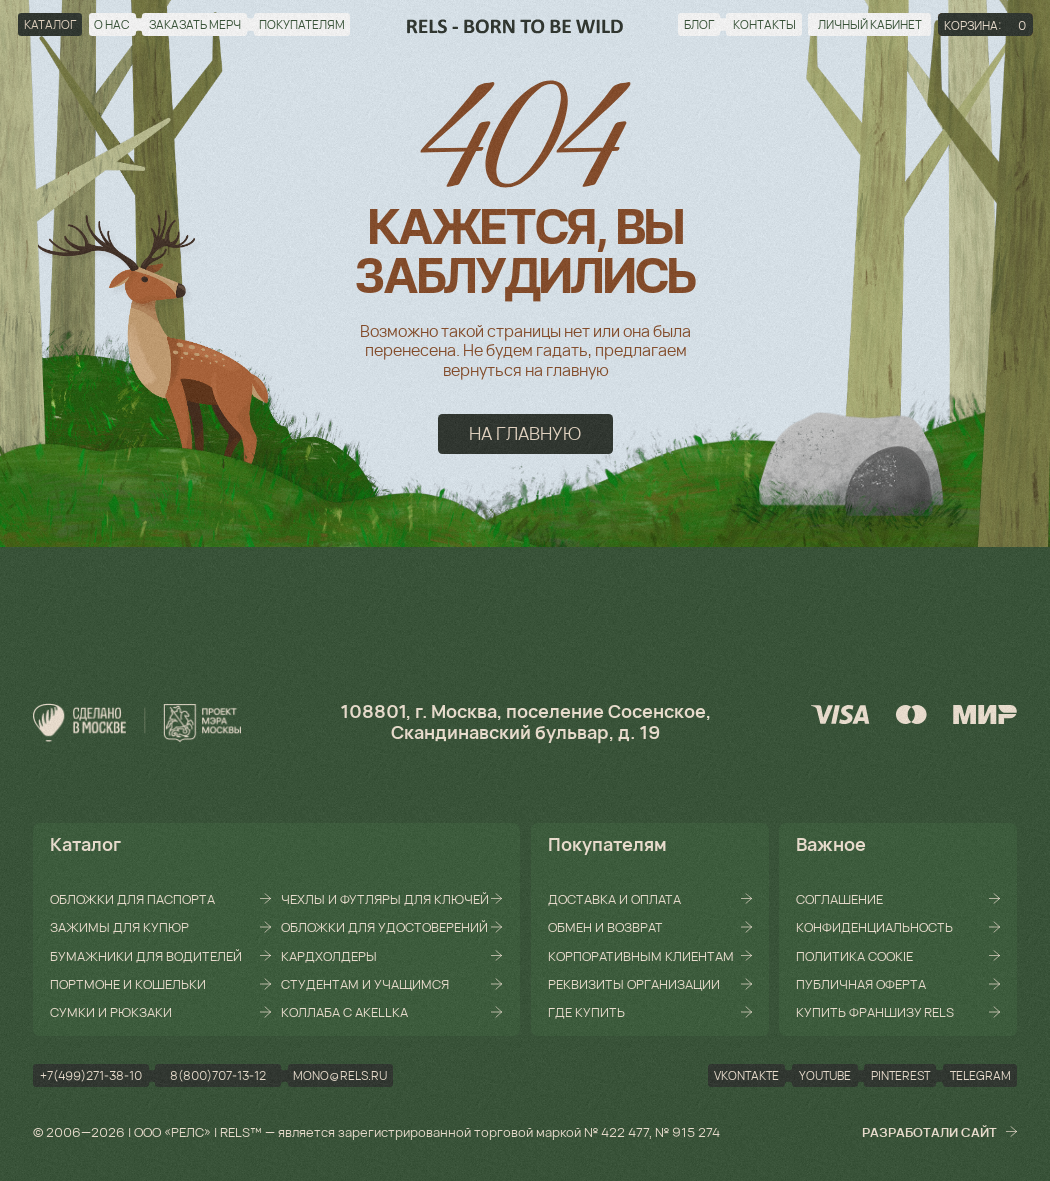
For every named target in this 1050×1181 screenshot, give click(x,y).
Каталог (85, 844)
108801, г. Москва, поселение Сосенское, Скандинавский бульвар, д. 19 (525, 721)
